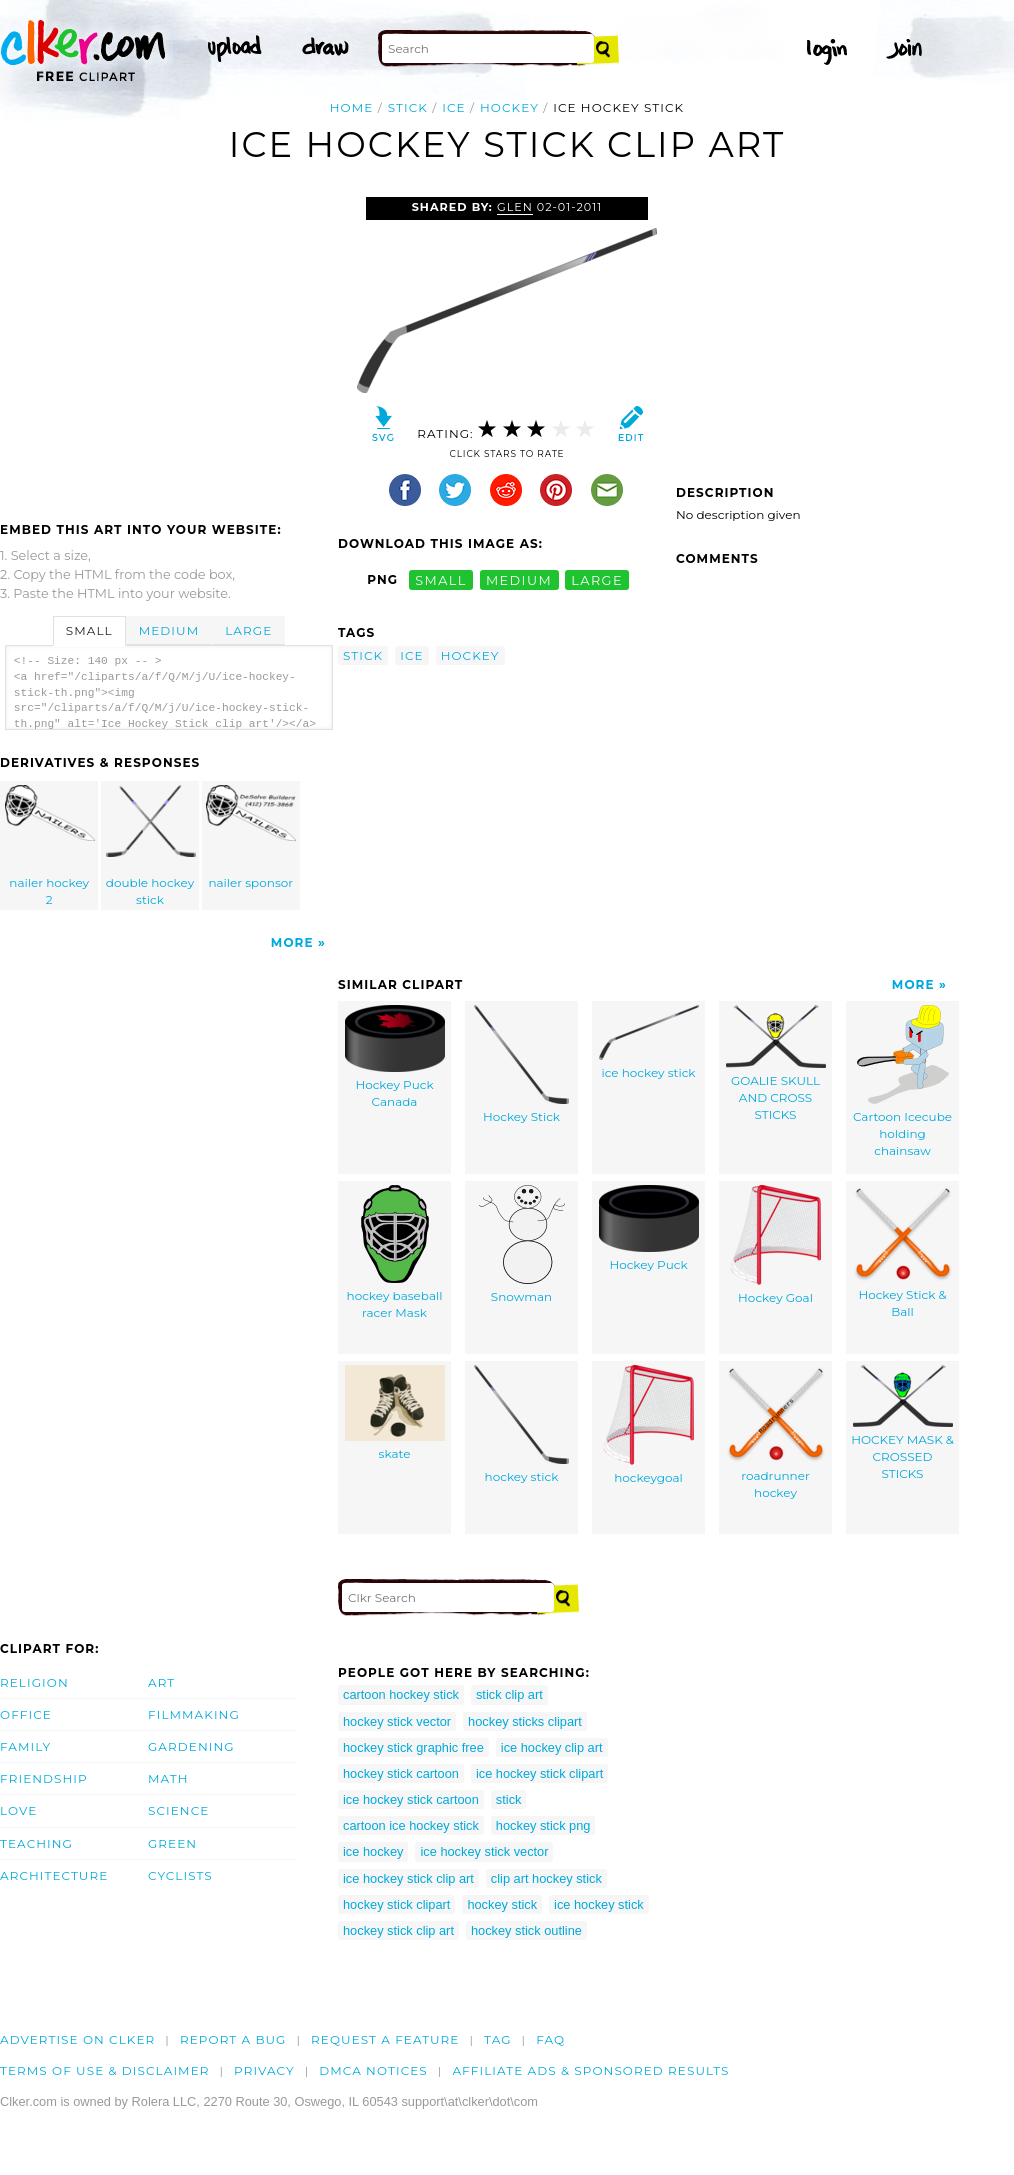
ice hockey (373, 1851)
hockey (509, 107)
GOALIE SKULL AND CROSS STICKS (776, 1063)
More (292, 942)
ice (453, 107)
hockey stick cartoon (401, 1773)
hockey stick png (543, 1825)
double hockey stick (151, 846)
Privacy (264, 2070)
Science (178, 1810)
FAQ (550, 2039)
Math (168, 1778)
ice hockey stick (649, 1042)
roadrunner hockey (776, 1432)
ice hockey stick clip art (408, 1878)
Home (352, 107)
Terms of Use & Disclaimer (105, 2070)
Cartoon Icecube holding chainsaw (902, 1081)
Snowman (522, 1244)
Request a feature (385, 2039)
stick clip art (509, 1694)
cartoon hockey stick (401, 1694)
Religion (34, 1682)
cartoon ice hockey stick (411, 1825)
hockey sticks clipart (525, 1721)
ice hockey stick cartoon (411, 1799)
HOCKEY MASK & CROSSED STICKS (902, 1422)
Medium (169, 630)
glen (515, 207)
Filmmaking (194, 1714)
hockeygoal (648, 1425)
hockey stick (521, 1424)
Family (25, 1746)
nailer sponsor (251, 837)
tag (497, 2039)
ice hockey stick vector (484, 1851)
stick (408, 107)
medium (519, 579)
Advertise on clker (77, 2039)
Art (161, 1682)
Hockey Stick (521, 1064)
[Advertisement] (168, 347)
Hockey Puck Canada (395, 1057)
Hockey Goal (775, 1245)
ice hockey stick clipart (539, 1773)
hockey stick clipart (396, 1904)
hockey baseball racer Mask (395, 1252)
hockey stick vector (397, 1721)
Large (248, 630)
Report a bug (233, 2039)
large (597, 579)
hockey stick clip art (398, 1930)
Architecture (54, 1875)
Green (172, 1843)
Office (26, 1714)
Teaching (36, 1843)
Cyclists (180, 1875)
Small (89, 630)
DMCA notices (373, 2070)
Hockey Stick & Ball (903, 1252)
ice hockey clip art (552, 1747)
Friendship (44, 1778)
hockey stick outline (526, 1930)
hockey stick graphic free (413, 1747)
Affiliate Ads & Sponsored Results (590, 2070)
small (441, 579)
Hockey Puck (649, 1228)
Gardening (191, 1746)
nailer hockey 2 (50, 846)
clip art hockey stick (546, 1878)
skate (395, 1413)
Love (18, 1810)
